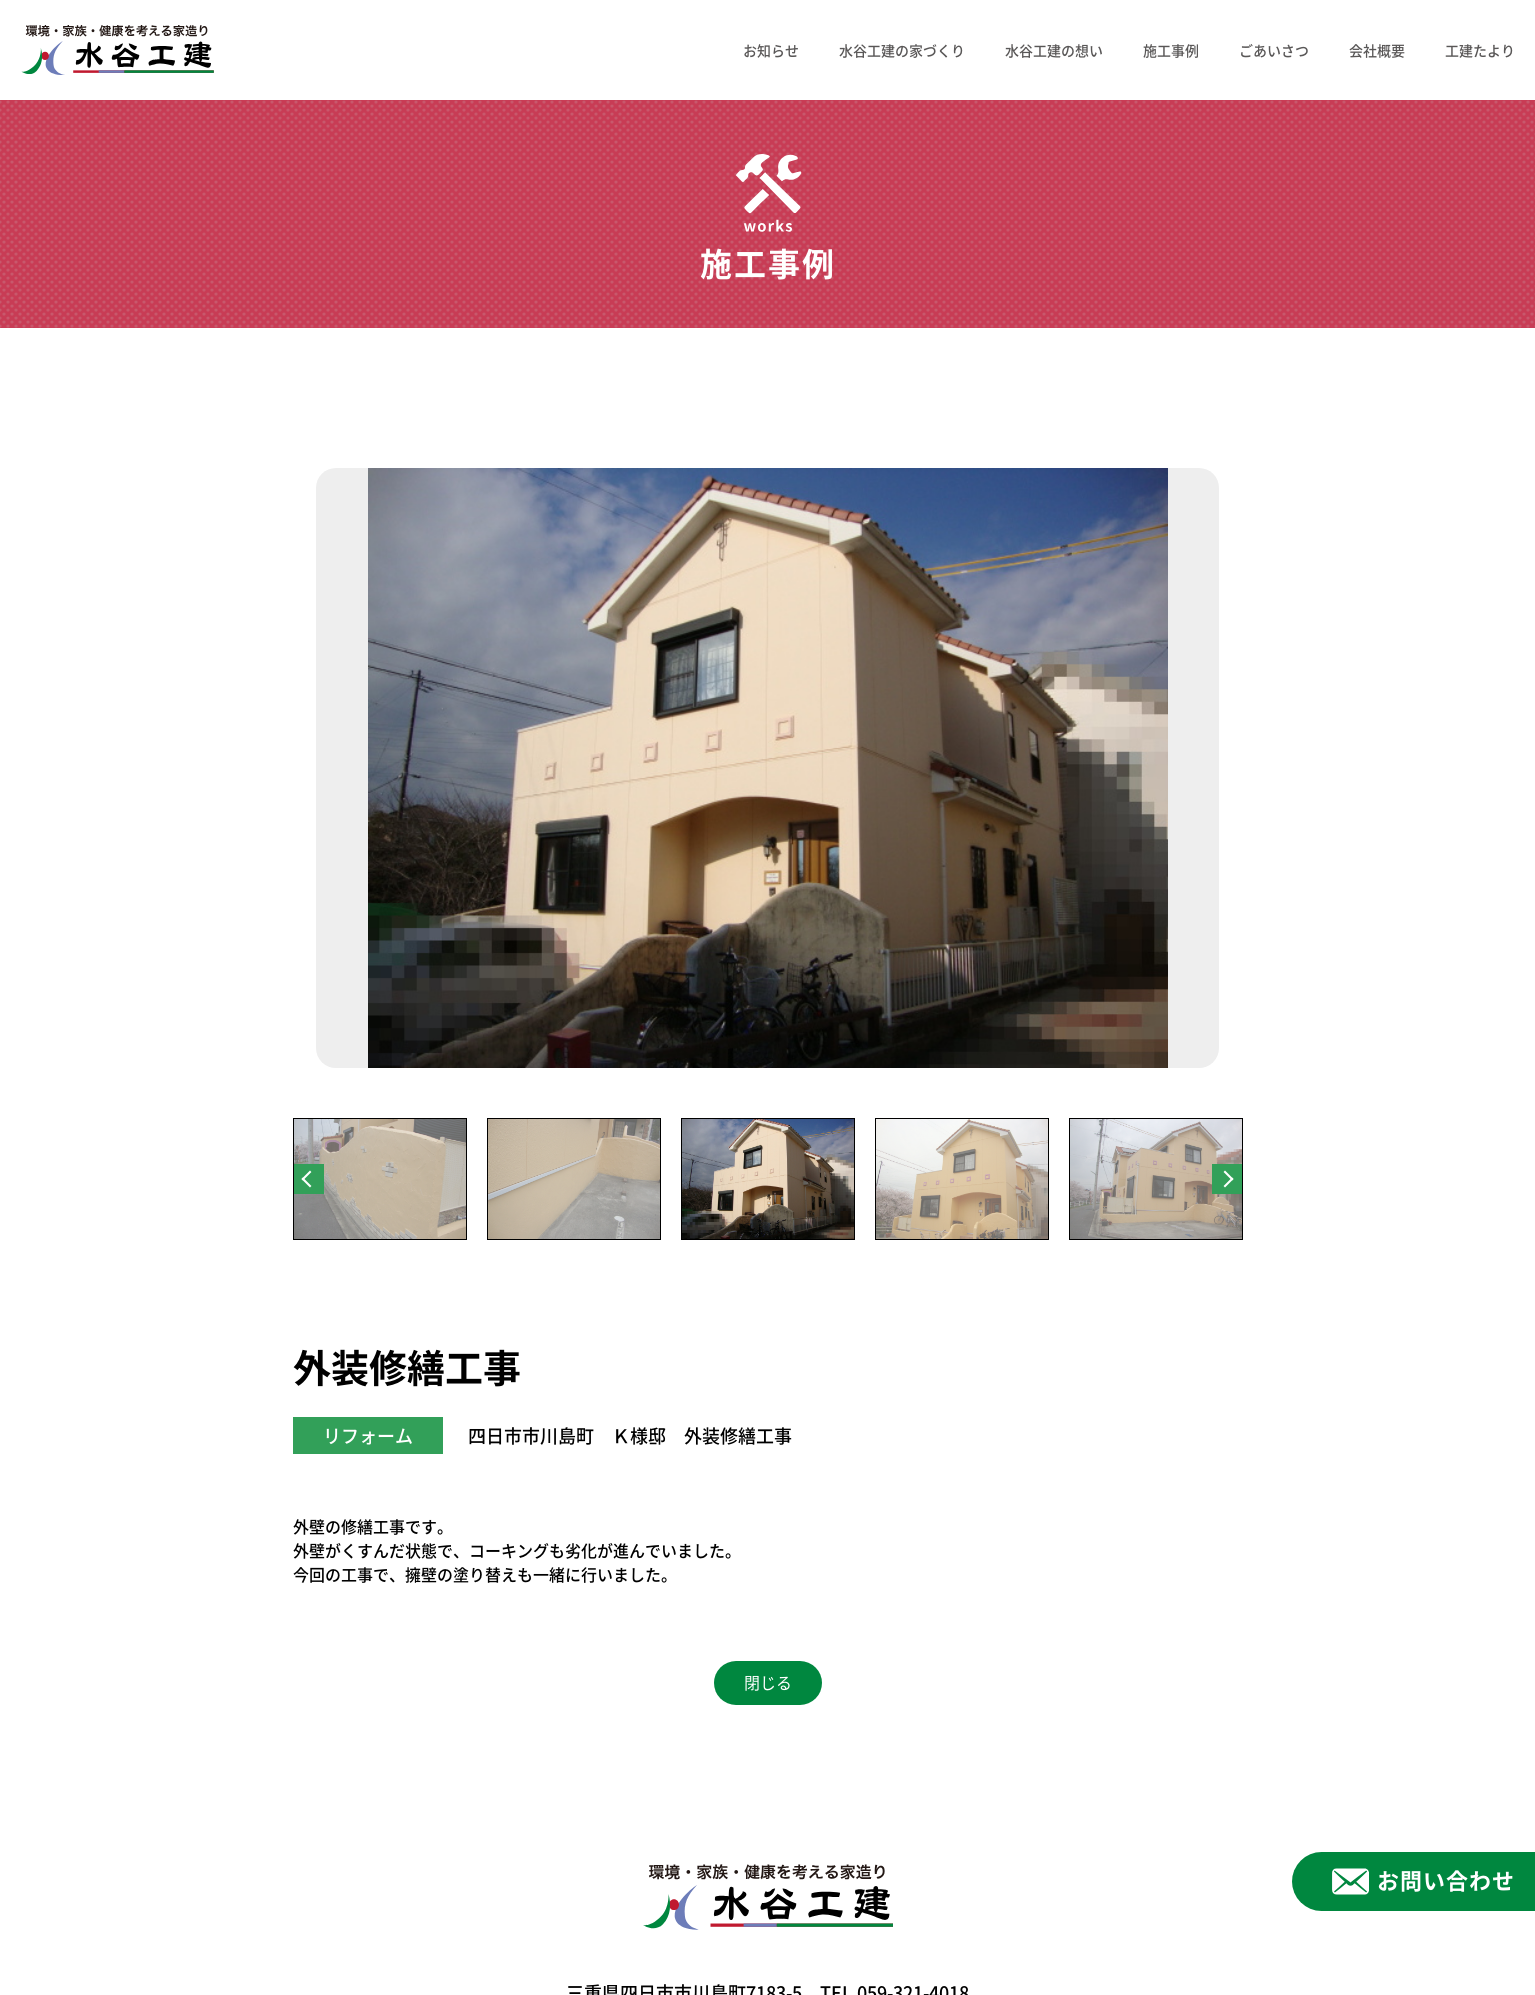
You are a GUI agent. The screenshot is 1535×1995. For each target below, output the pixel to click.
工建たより (1480, 50)
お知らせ (771, 50)
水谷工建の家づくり (902, 50)
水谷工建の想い (1054, 50)
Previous (309, 1179)
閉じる (768, 1683)
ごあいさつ (1274, 50)
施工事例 (1171, 50)
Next (1227, 1179)
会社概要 (1377, 50)
